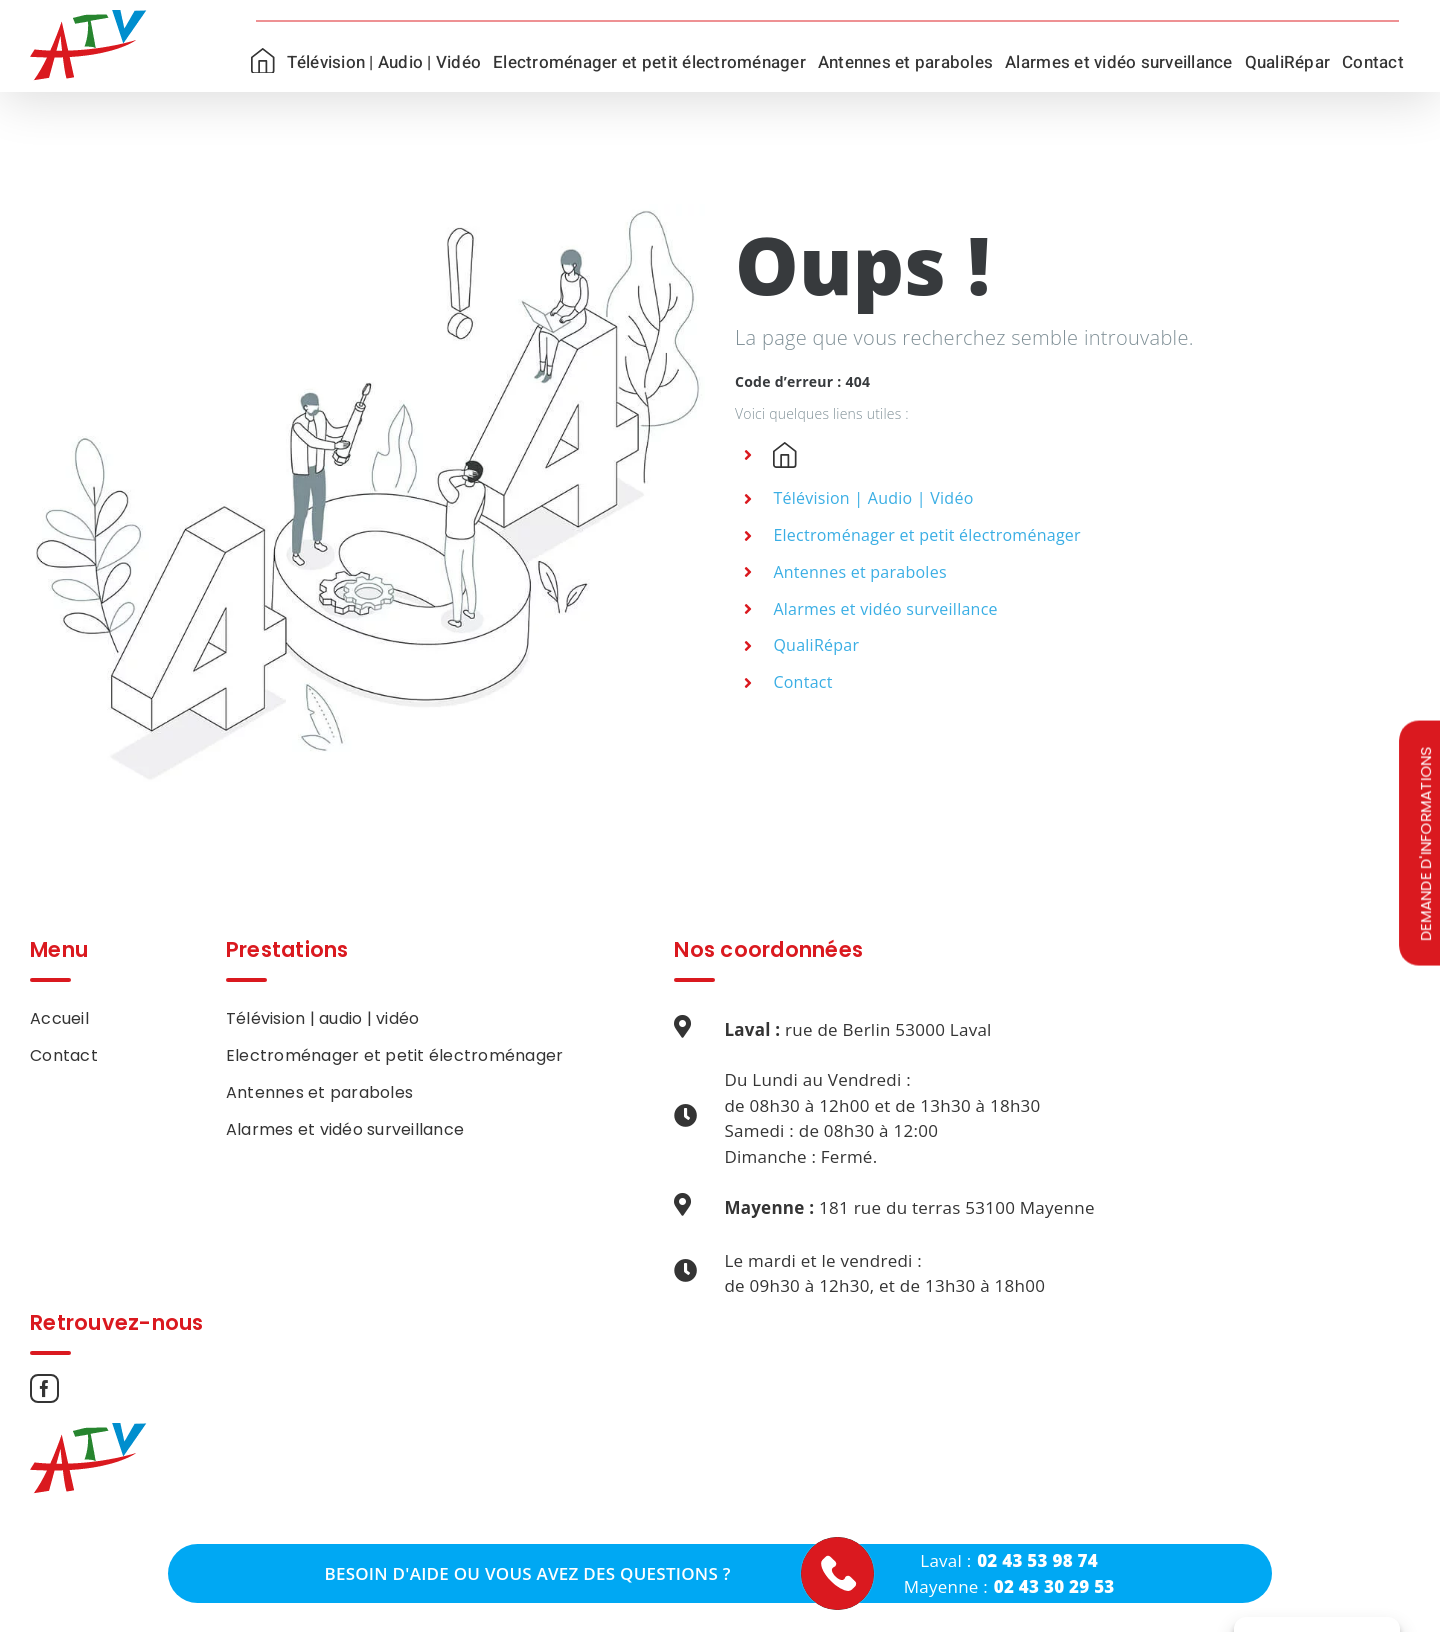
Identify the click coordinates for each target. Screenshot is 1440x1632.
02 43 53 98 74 (1037, 1560)
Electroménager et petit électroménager (926, 535)
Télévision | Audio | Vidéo (873, 498)
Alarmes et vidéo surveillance (885, 609)
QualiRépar (816, 645)
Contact (802, 682)
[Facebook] (44, 1388)
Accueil (59, 1018)
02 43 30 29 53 (1054, 1586)
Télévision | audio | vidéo (323, 1018)
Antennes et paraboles (859, 572)
